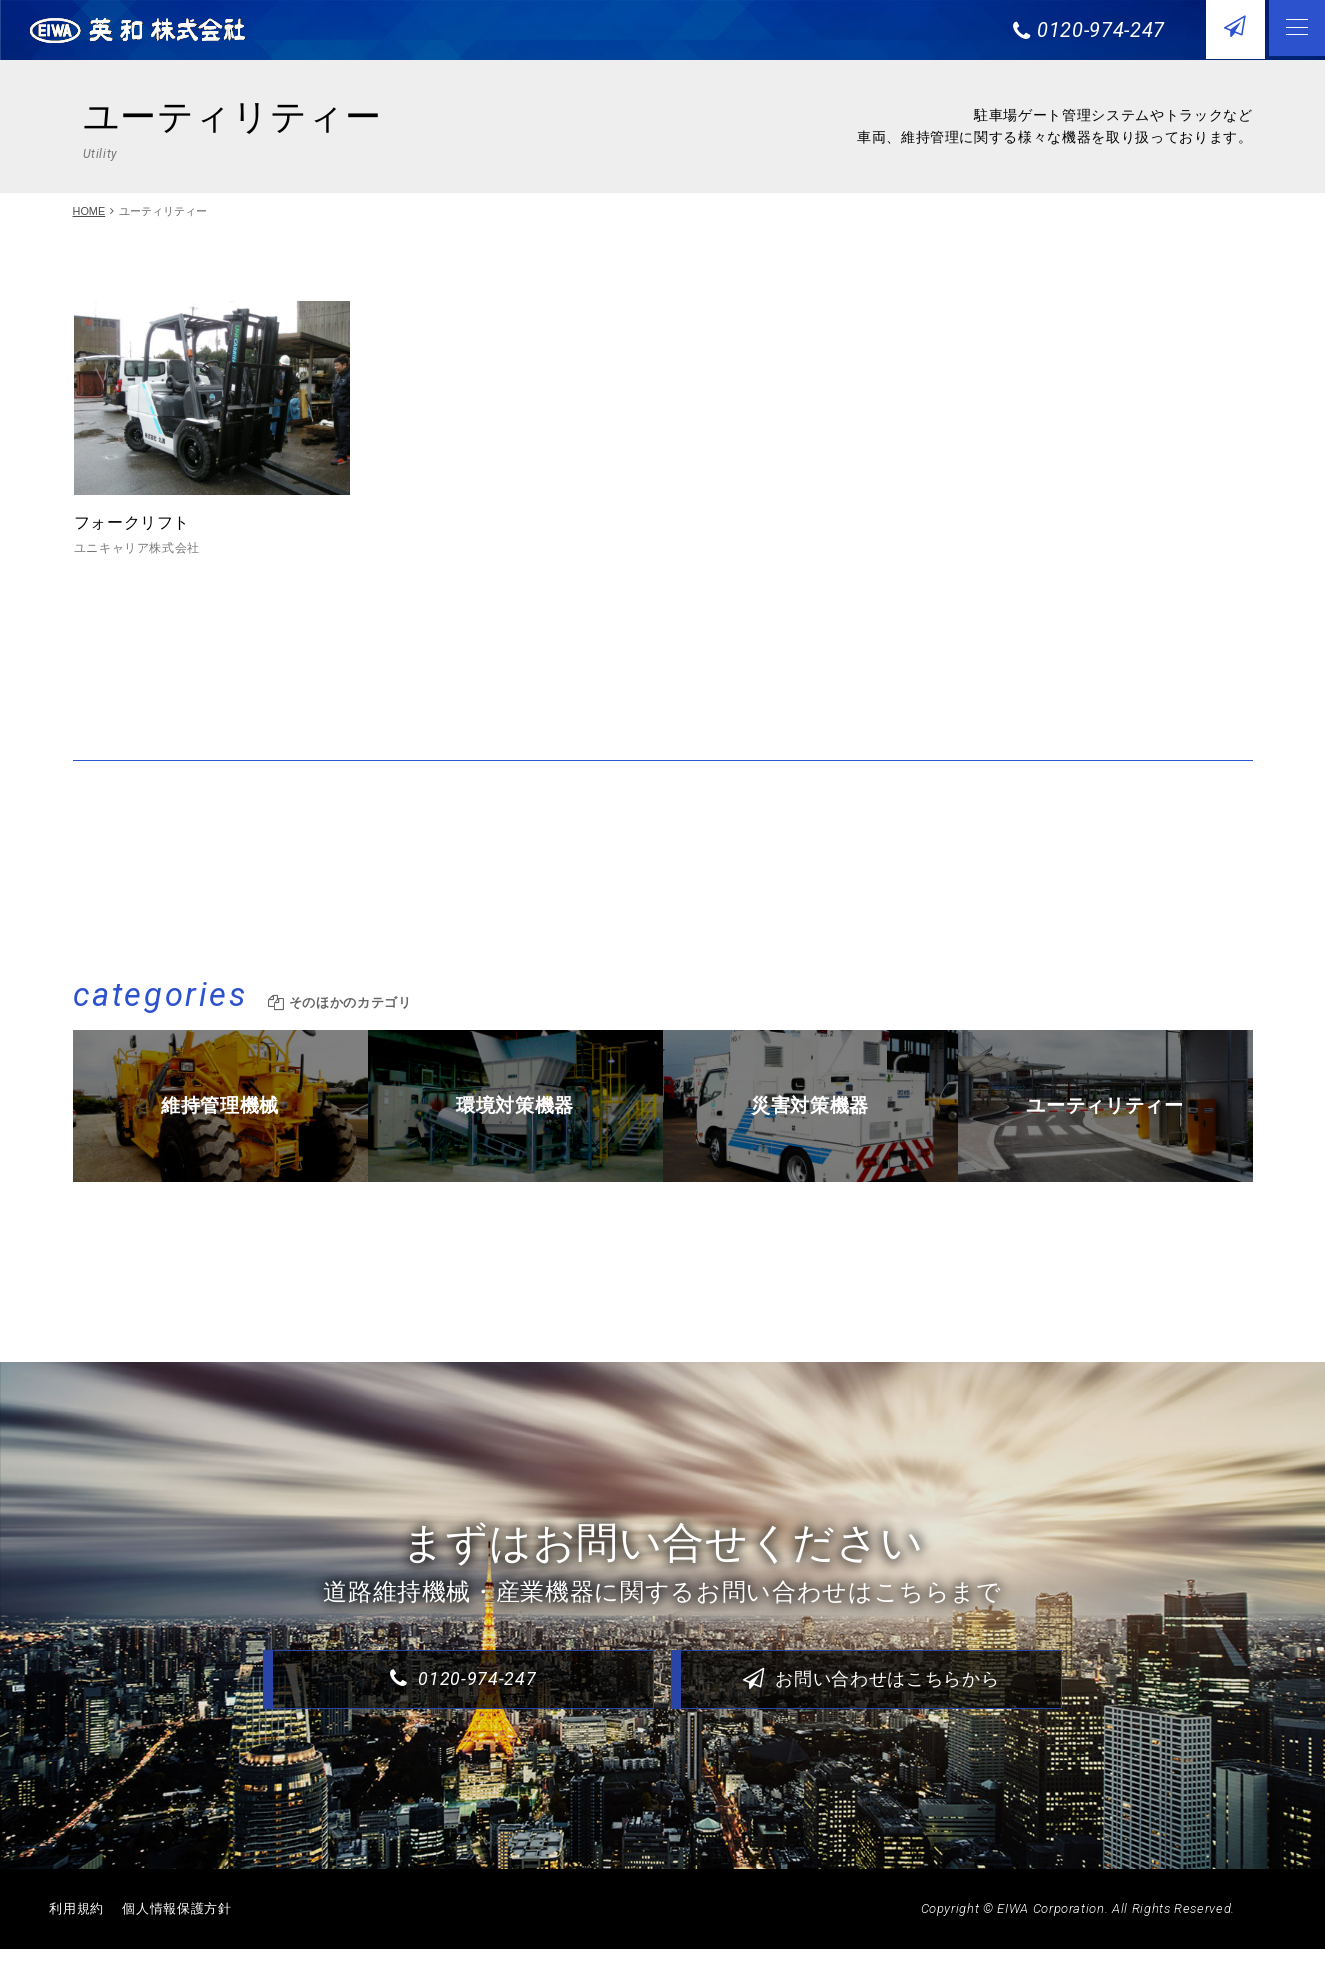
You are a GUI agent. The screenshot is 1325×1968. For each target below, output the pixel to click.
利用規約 (77, 1928)
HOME (89, 211)
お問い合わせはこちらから (870, 1698)
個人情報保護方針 (179, 1928)
